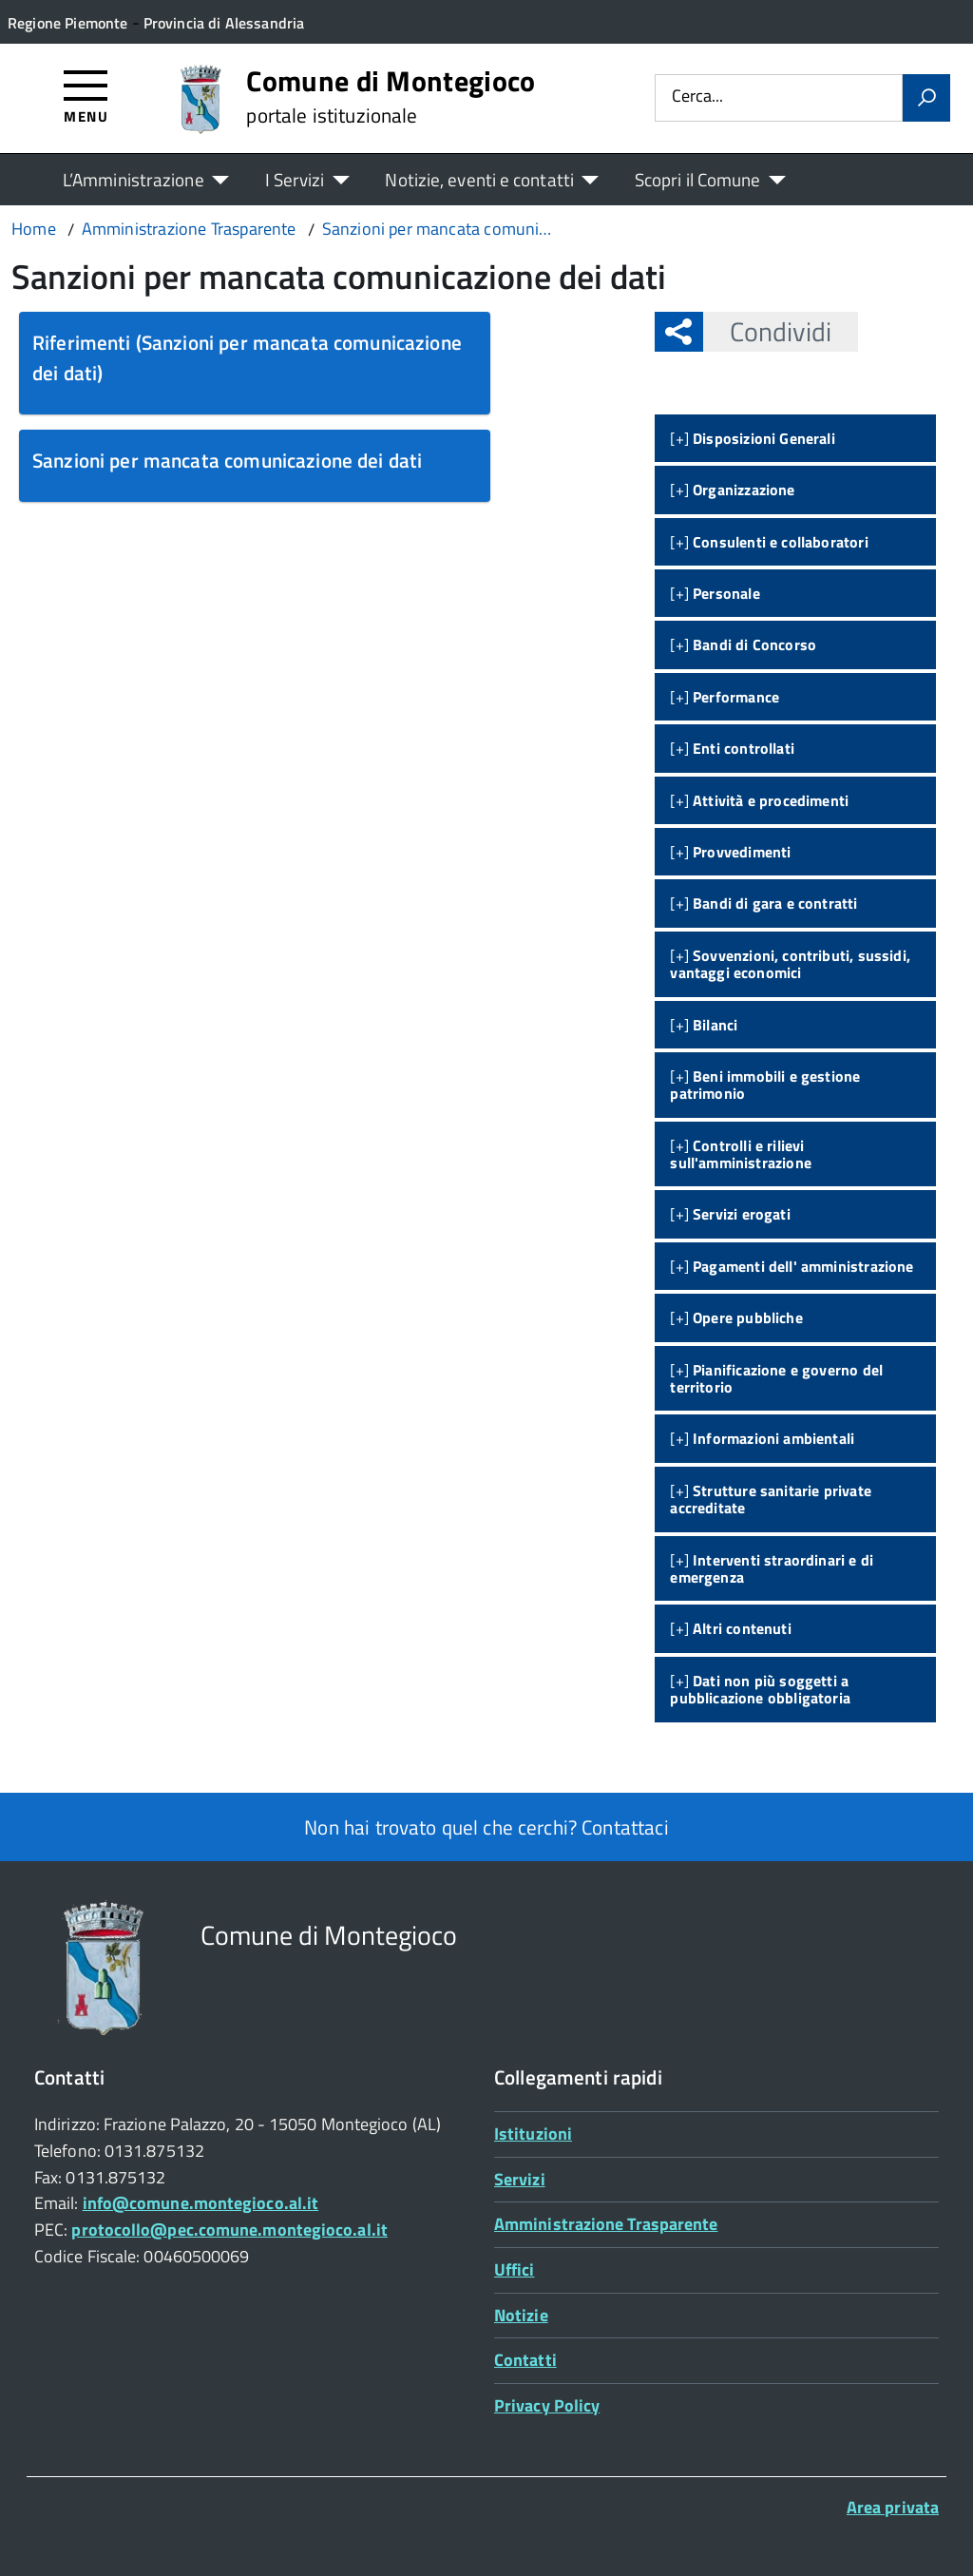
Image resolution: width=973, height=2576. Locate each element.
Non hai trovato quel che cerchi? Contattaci (486, 1827)
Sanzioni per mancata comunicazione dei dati (227, 460)
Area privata (893, 2507)
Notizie (521, 2315)
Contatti (525, 2360)
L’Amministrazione (133, 179)
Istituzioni (533, 2133)
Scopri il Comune (698, 179)
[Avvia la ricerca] (926, 98)
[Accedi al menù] (86, 95)
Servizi (519, 2179)
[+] (752, 438)
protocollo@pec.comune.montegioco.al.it (229, 2229)
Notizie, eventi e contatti (479, 179)
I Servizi (295, 179)
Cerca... (697, 97)
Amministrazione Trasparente (605, 2224)
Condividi (767, 331)
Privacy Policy (547, 2405)
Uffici (514, 2269)
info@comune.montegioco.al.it (201, 2203)
